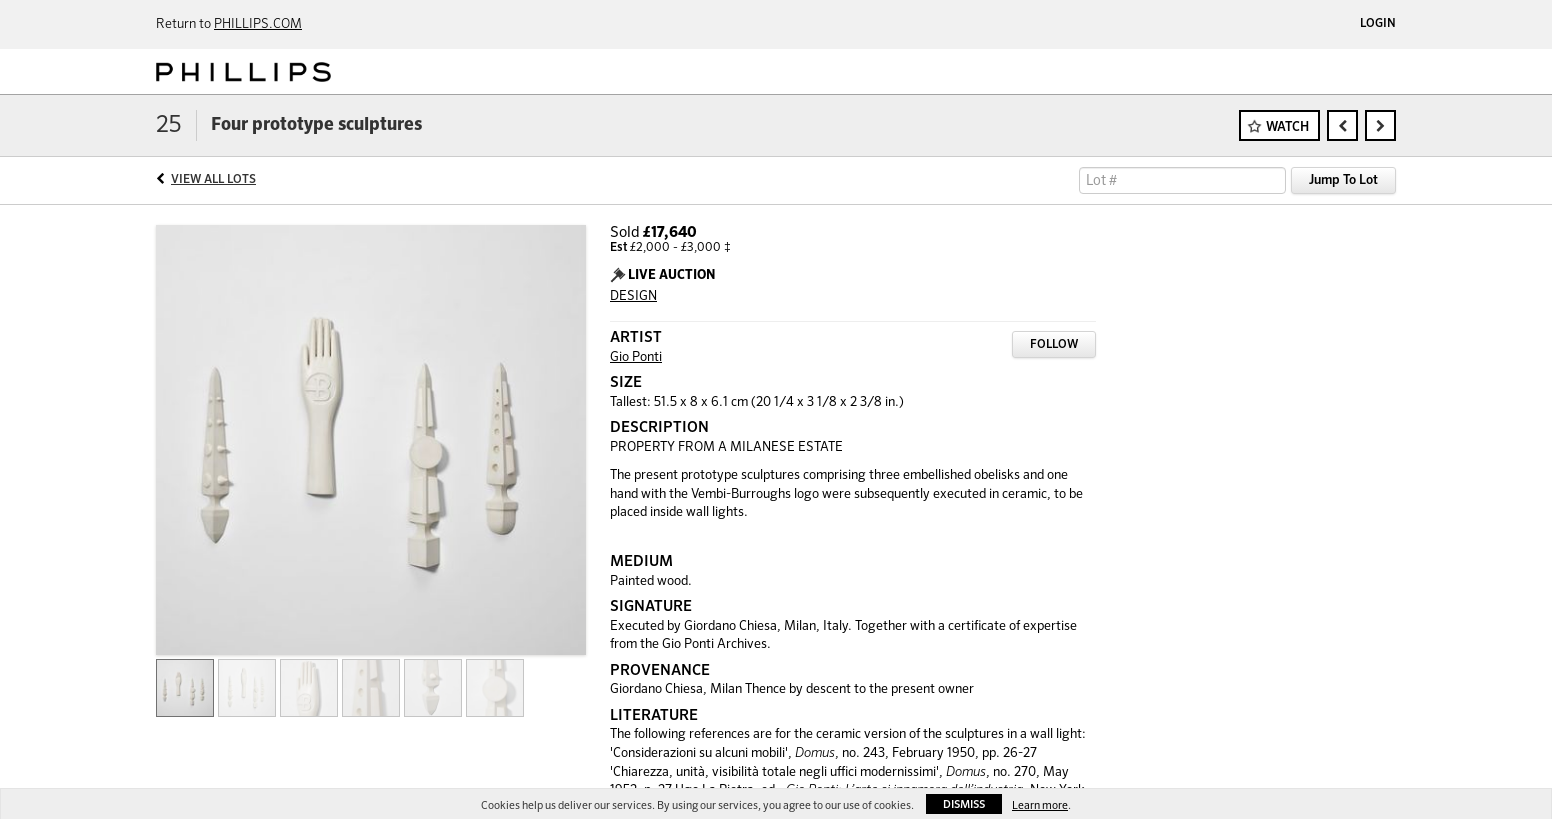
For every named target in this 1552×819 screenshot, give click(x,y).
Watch (1287, 127)
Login (1378, 24)
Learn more (1040, 805)
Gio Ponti (636, 357)
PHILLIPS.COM (258, 24)
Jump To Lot (1343, 180)
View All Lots (213, 180)
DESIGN (633, 296)
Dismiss (964, 804)
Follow (1054, 345)
